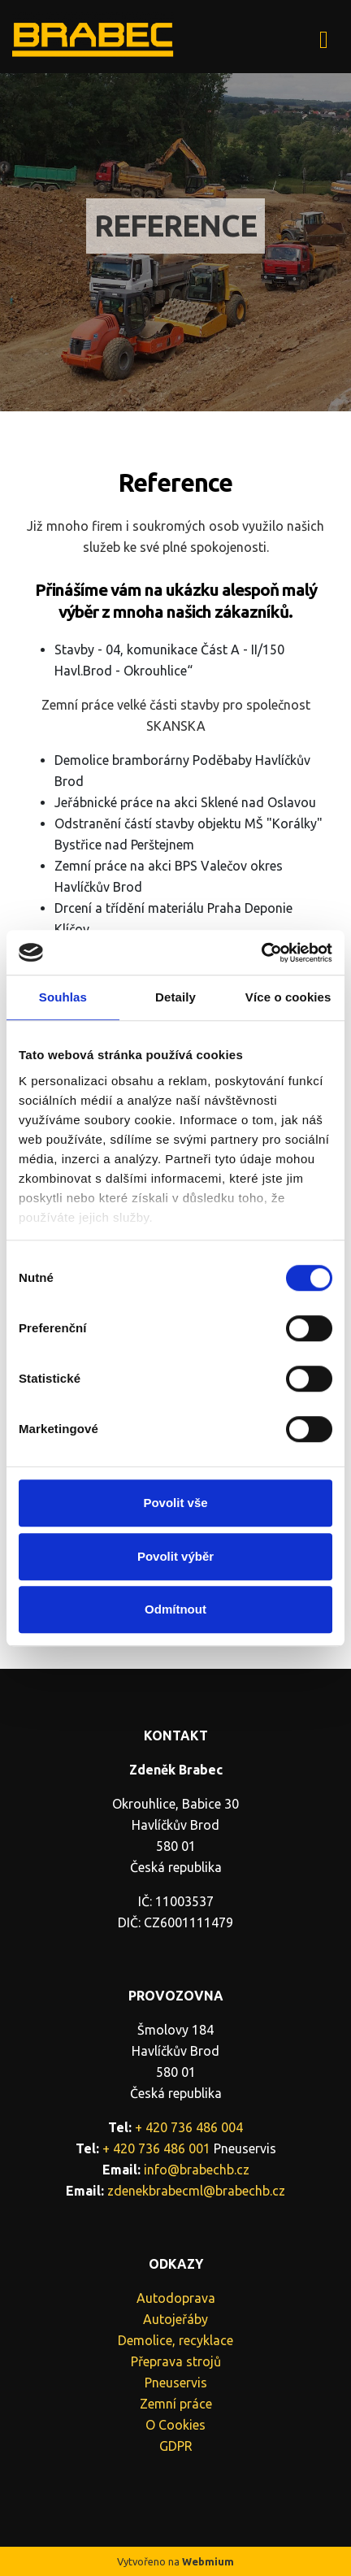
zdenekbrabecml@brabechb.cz (196, 2190)
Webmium (208, 2561)
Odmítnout (175, 1609)
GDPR (176, 2446)
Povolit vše (175, 1503)
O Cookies (175, 2424)
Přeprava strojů (176, 2361)
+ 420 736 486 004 (189, 2127)
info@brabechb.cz (196, 2169)
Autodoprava (175, 2298)
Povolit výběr (175, 1556)
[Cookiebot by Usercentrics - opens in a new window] (261, 952)
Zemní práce (176, 2403)
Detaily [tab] (175, 997)
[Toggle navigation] (324, 37)
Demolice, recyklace (175, 2340)
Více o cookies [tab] (288, 997)
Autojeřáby (175, 2319)
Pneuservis (176, 2382)
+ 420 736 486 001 (156, 2148)
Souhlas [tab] (63, 997)
